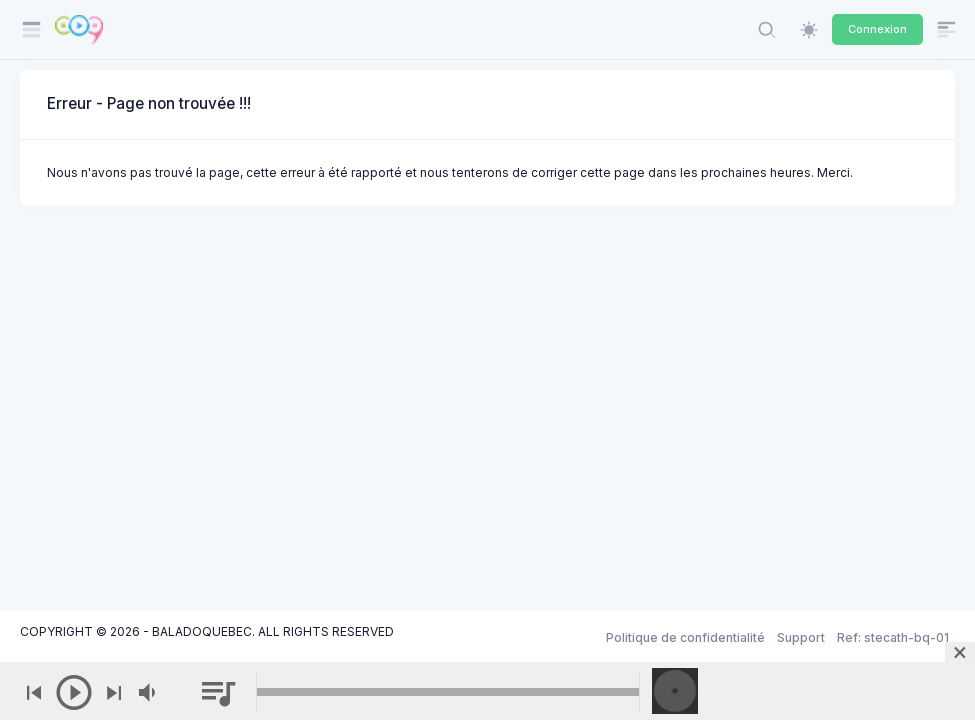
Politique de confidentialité (685, 637)
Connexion (877, 29)
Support (801, 637)
